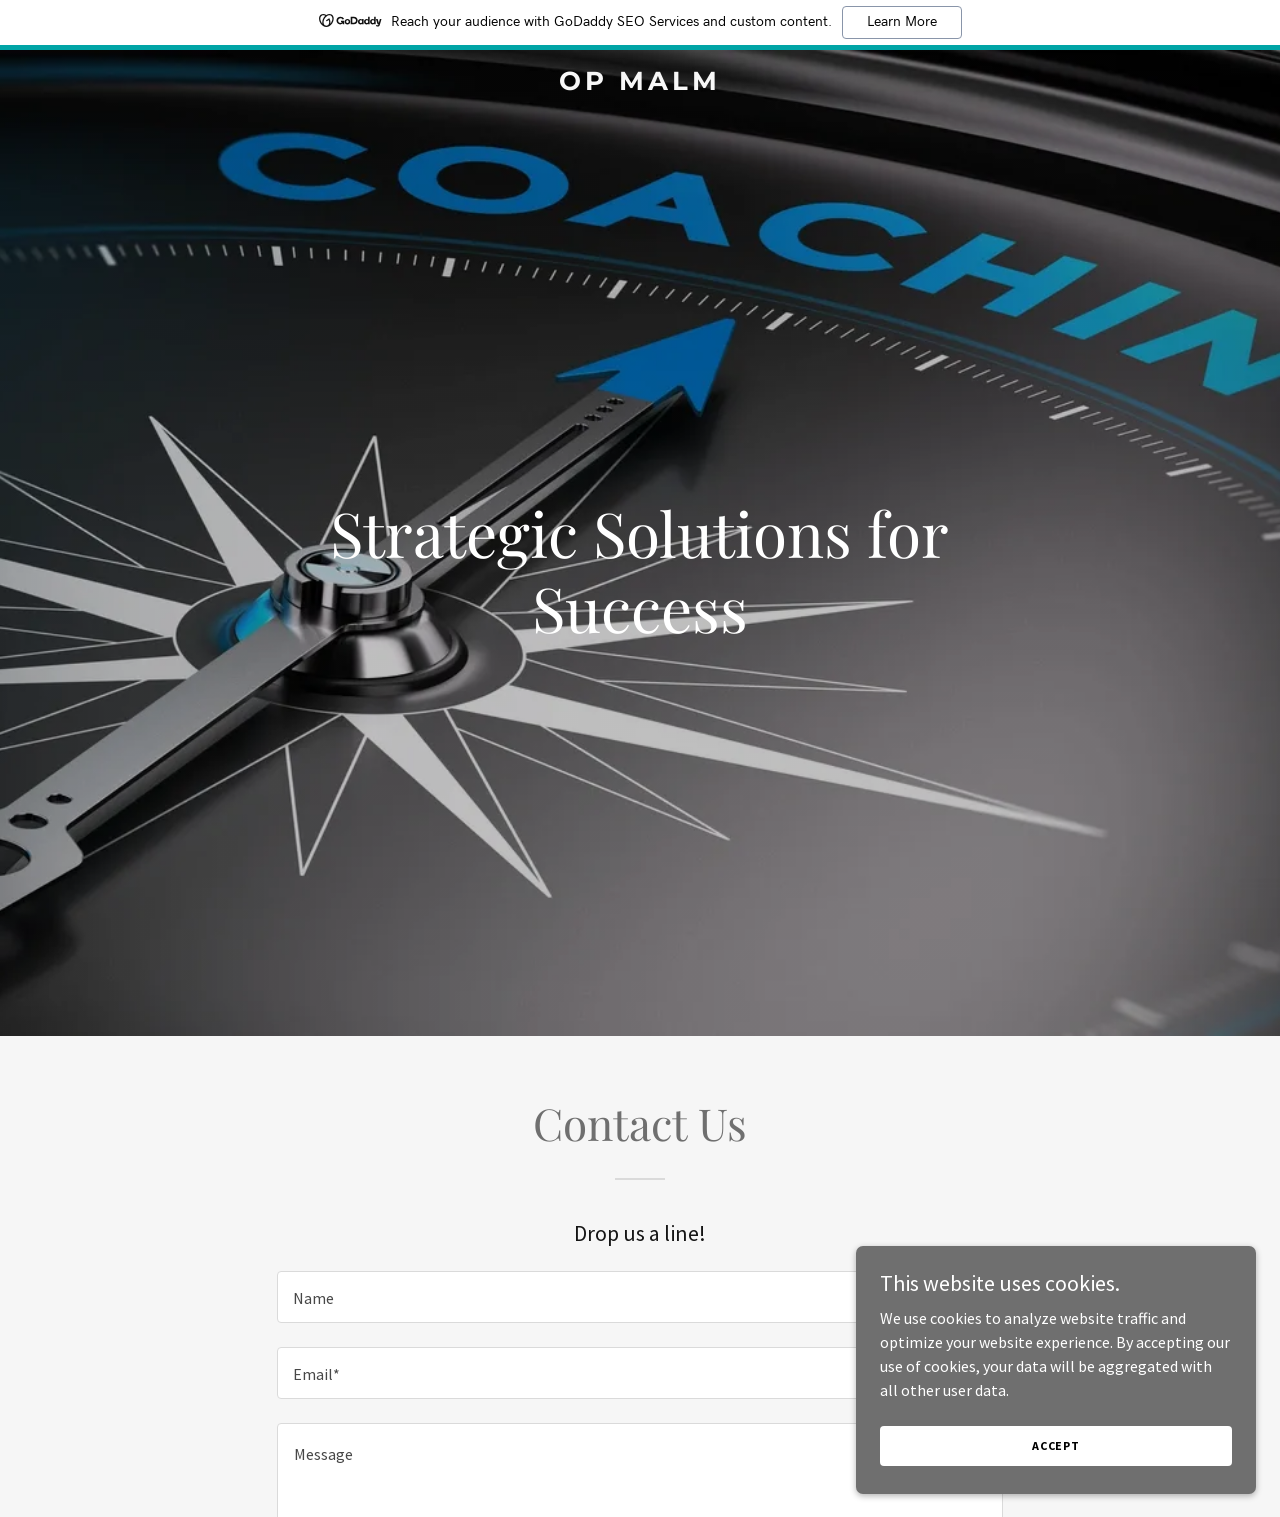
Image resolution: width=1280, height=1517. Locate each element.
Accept (1056, 1445)
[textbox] (639, 1297)
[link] (640, 84)
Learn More (902, 22)
